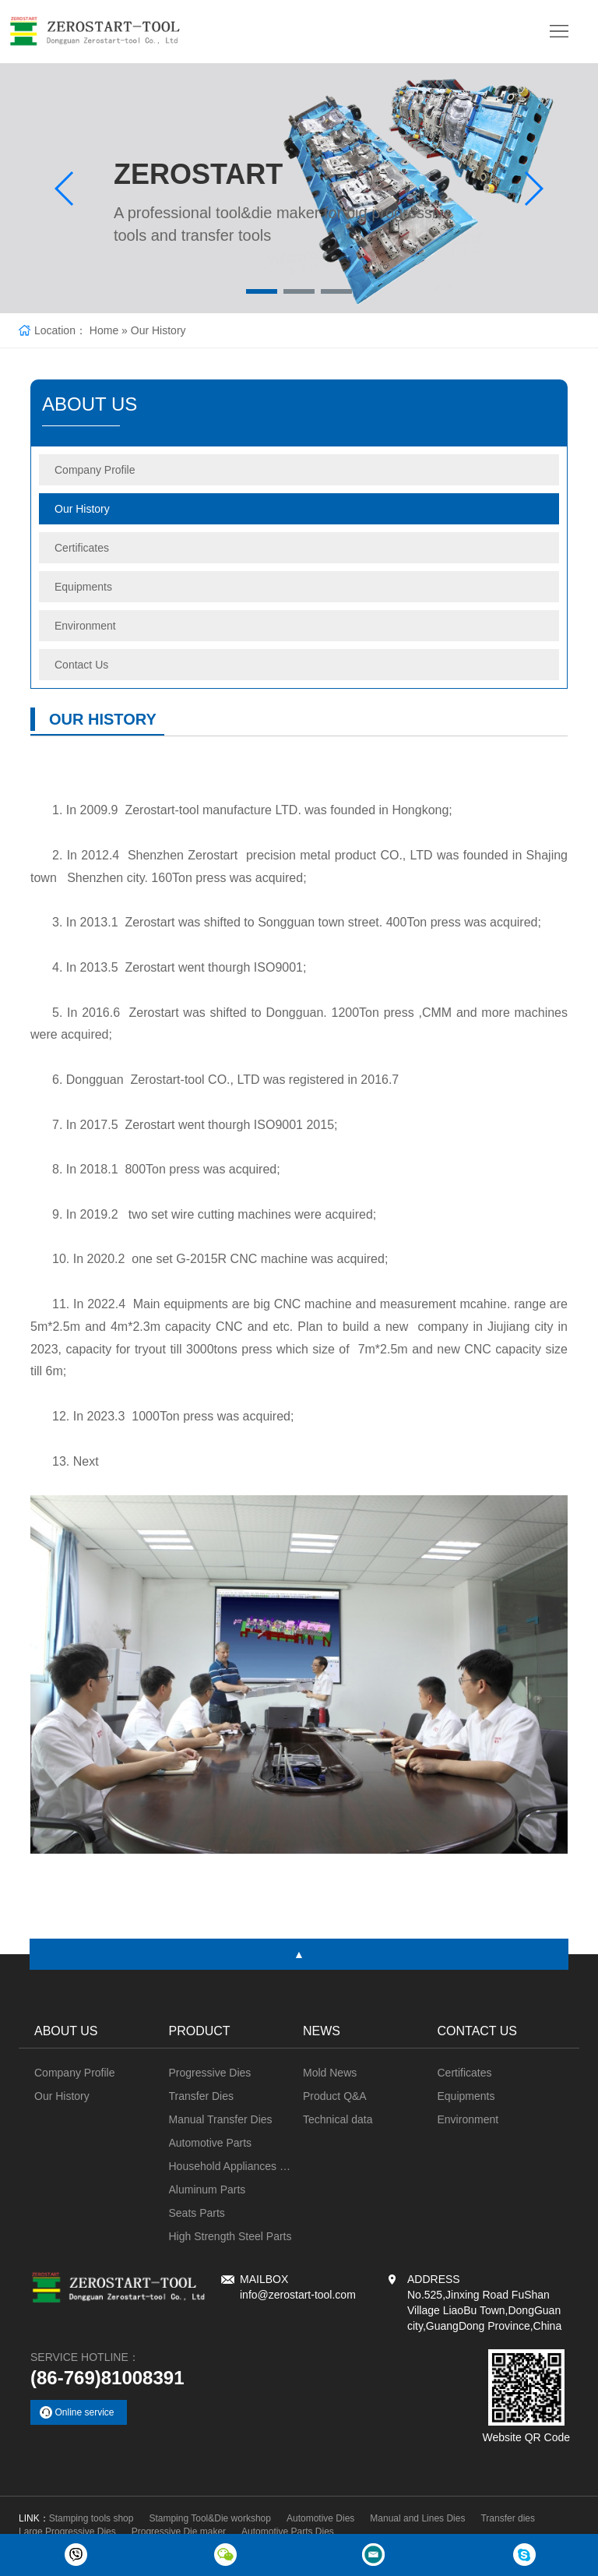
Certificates (82, 548)
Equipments (83, 586)
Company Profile (95, 470)
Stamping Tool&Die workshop (210, 2518)
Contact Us (81, 664)
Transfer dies (507, 2518)
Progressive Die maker (179, 2531)
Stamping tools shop (91, 2518)
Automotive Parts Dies (287, 2531)
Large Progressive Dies (67, 2531)
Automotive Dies (320, 2518)
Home (104, 330)
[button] (261, 291)
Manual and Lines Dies (417, 2518)
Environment (85, 625)
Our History (158, 330)
